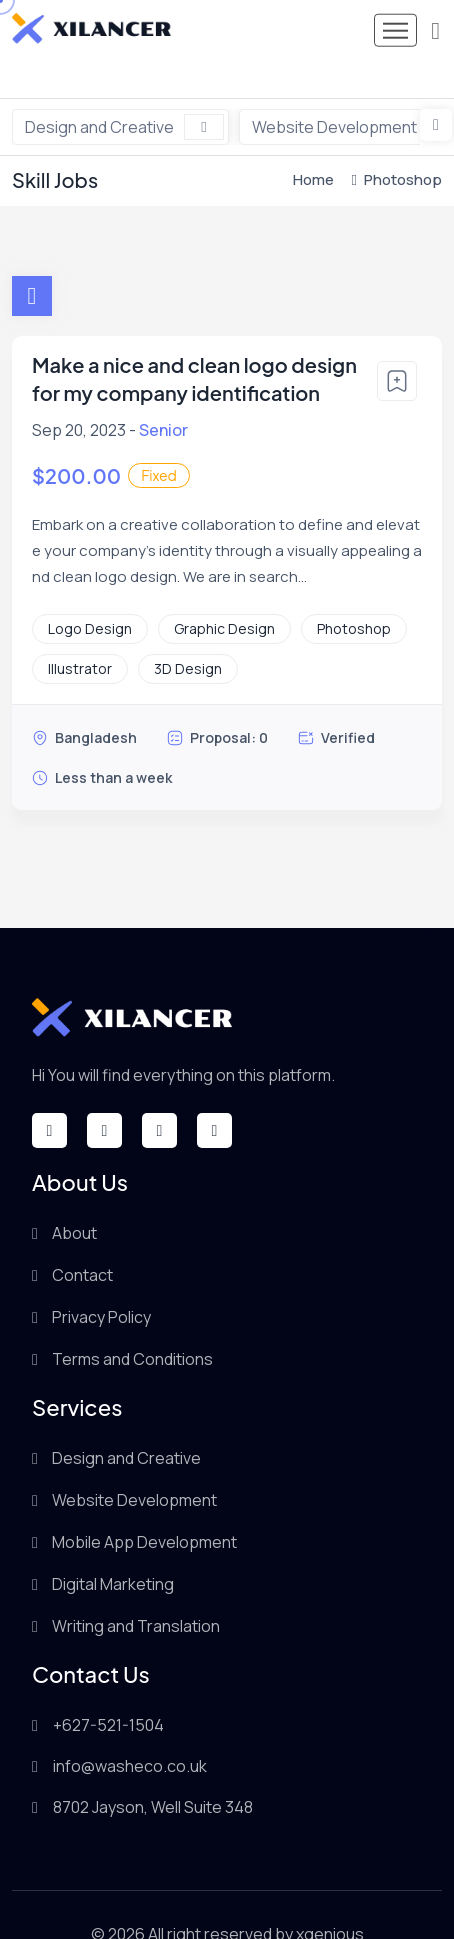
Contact (82, 1237)
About (74, 1195)
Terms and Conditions (132, 1321)
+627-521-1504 (108, 1687)
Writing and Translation (136, 1588)
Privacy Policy (101, 1279)
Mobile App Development (144, 1504)
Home (313, 141)
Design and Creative (124, 89)
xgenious (330, 1896)
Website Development (134, 1462)
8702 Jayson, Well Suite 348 (153, 1769)
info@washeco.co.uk (130, 1728)
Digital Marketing (113, 1546)
